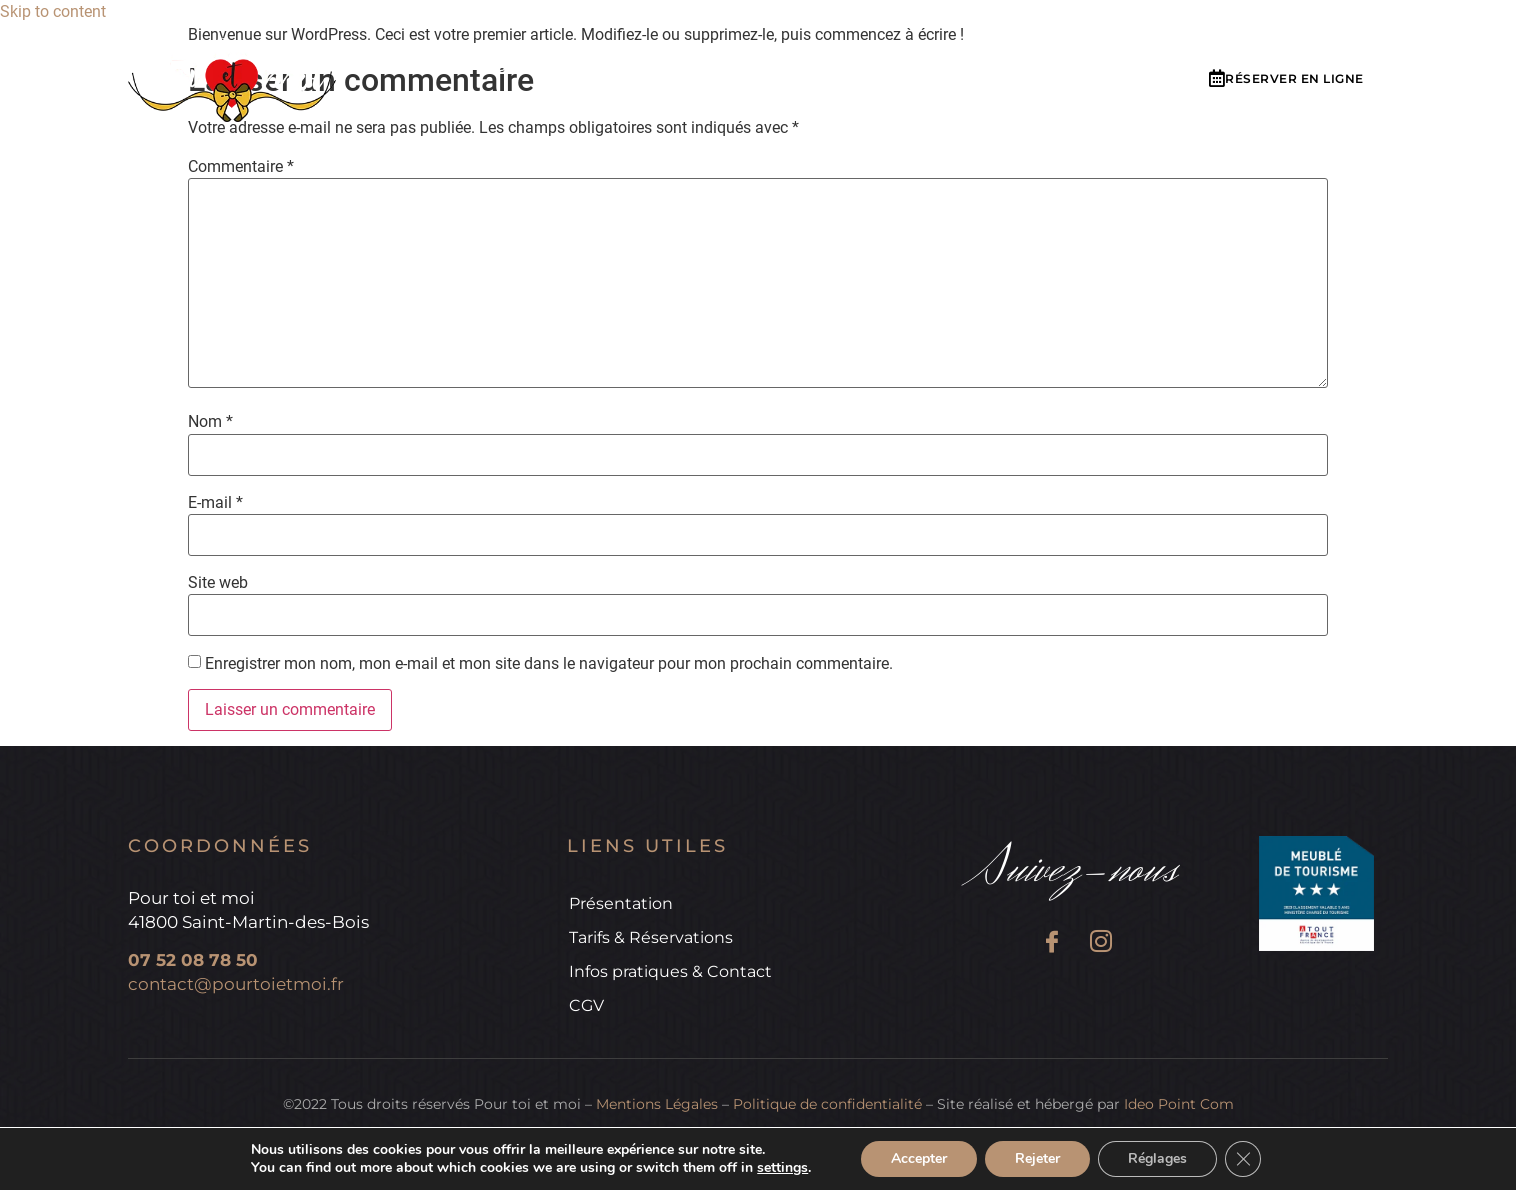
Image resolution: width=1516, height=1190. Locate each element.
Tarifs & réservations (745, 69)
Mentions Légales (657, 1104)
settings (782, 1168)
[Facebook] (1051, 944)
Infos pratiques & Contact (993, 69)
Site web (218, 583)
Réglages (1157, 1158)
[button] (1286, 80)
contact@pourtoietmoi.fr (236, 984)
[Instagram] (1100, 944)
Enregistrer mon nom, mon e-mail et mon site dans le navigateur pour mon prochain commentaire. (549, 664)
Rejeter (1037, 1158)
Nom (210, 422)
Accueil (426, 69)
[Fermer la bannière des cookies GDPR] (1243, 1159)
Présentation (555, 69)
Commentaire (241, 167)
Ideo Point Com (1179, 1104)
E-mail (215, 503)
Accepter (919, 1158)
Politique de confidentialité (827, 1104)
